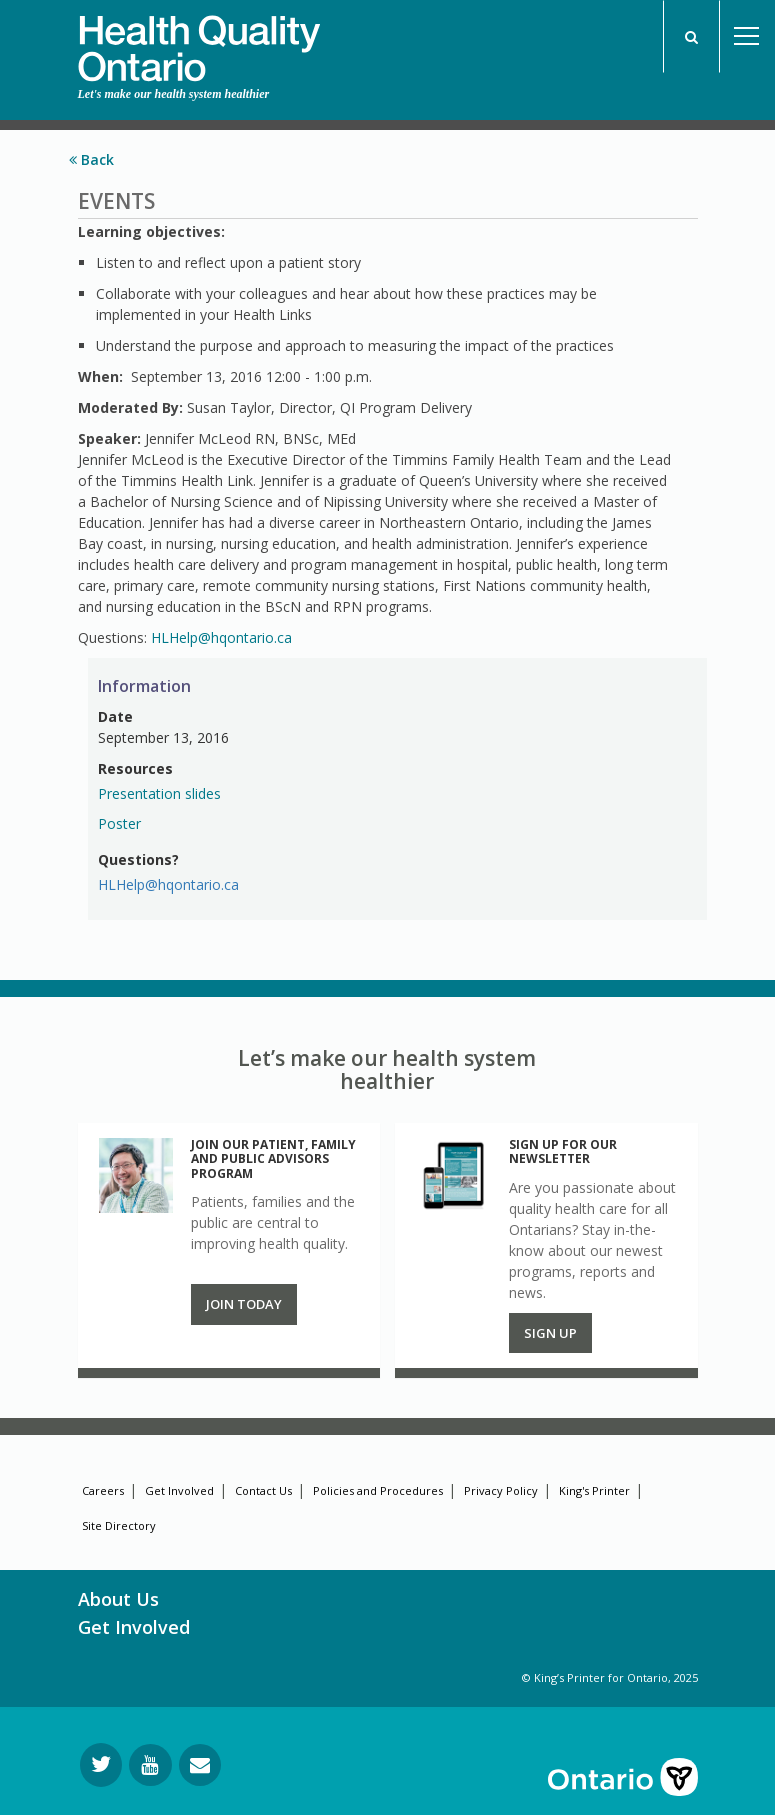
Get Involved (179, 1490)
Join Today (244, 1304)
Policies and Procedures (378, 1490)
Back (91, 159)
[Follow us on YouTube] (150, 1765)
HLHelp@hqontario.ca (221, 637)
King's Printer (594, 1490)
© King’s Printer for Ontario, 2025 (610, 1677)
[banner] (199, 41)
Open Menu (747, 36)
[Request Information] (200, 1765)
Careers (103, 1490)
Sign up (550, 1333)
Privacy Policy (501, 1490)
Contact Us (263, 1490)
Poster (119, 823)
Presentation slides (159, 793)
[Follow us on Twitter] (101, 1765)
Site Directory (119, 1525)
